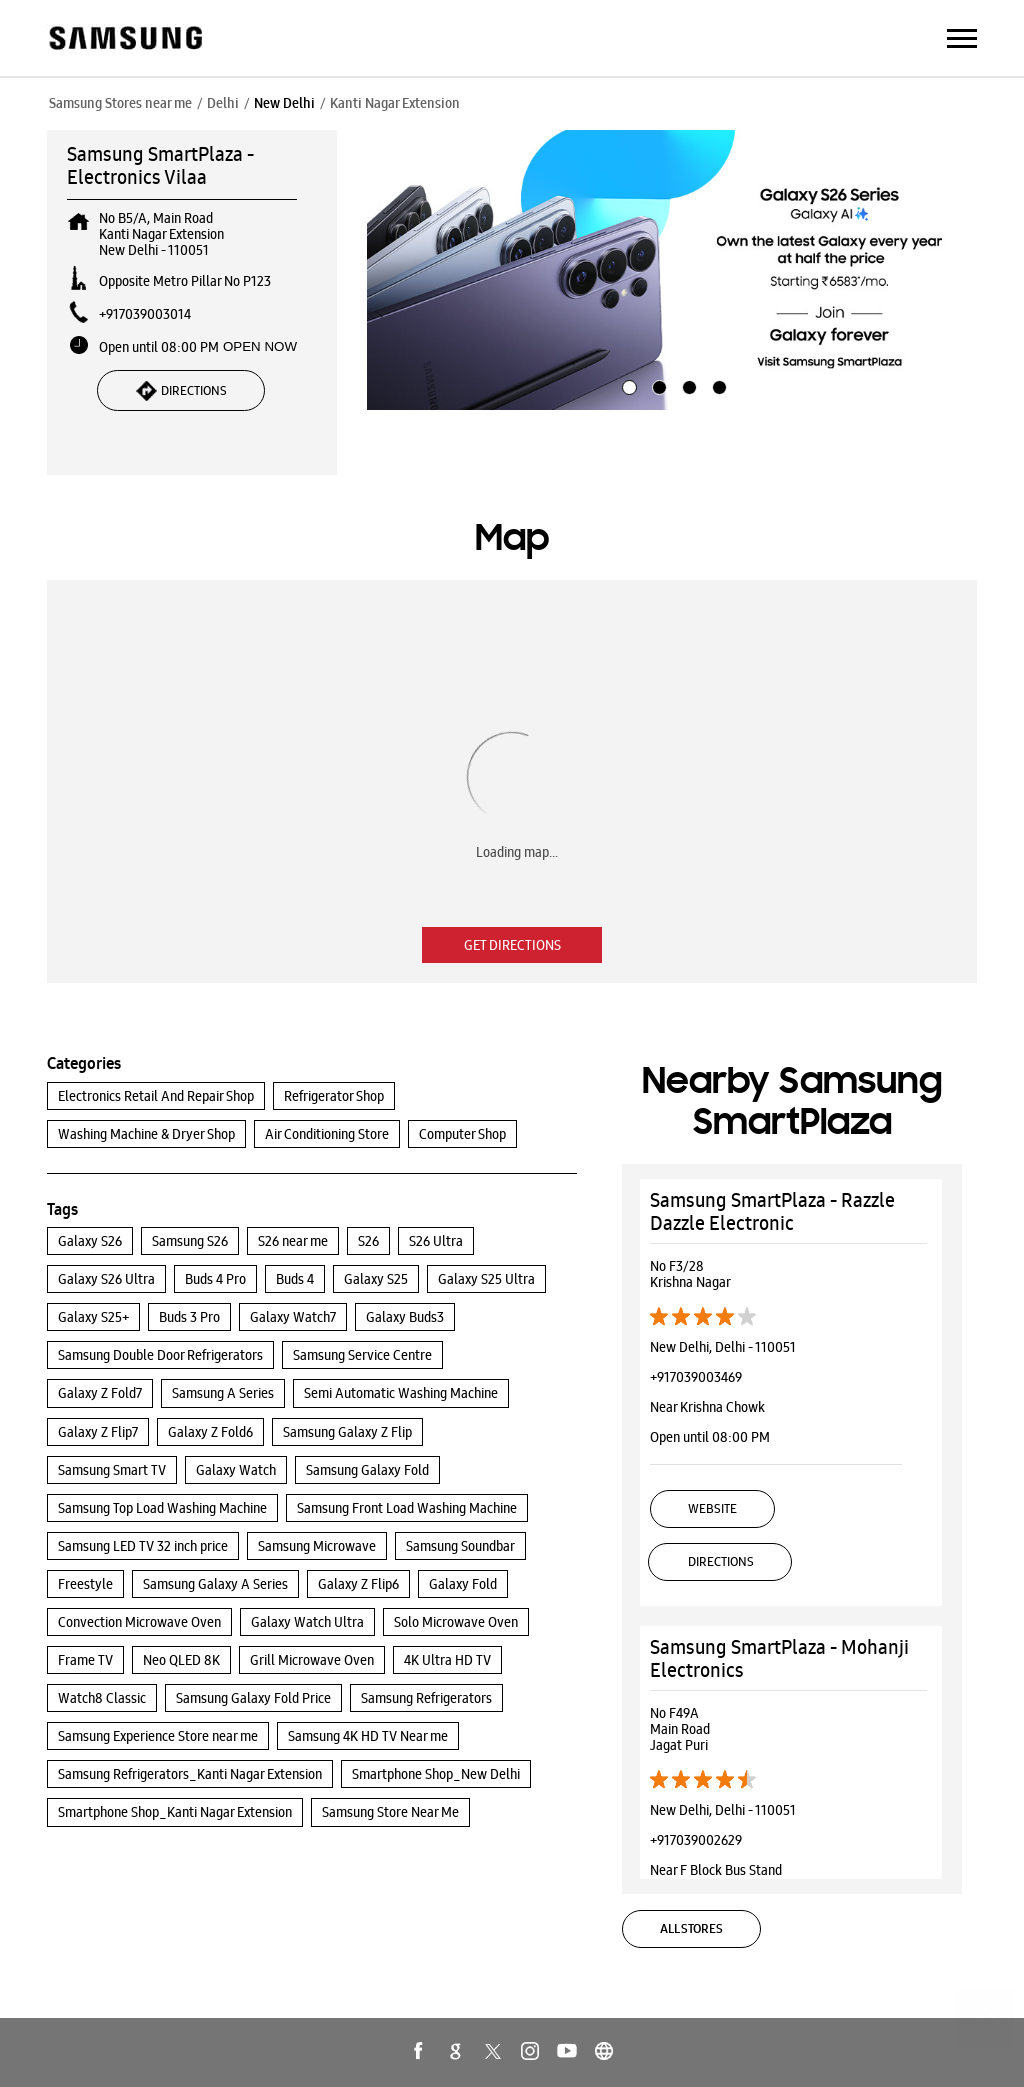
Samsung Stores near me (120, 103)
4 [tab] (717, 385)
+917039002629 (696, 1840)
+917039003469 (696, 1377)
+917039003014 (145, 314)
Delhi (223, 103)
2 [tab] (657, 385)
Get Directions (512, 945)
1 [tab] (627, 385)
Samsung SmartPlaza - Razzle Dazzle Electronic (772, 1211)
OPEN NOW (260, 346)
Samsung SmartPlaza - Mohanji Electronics (779, 1658)
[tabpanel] (672, 270)
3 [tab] (687, 385)
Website (712, 1508)
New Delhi (284, 103)
